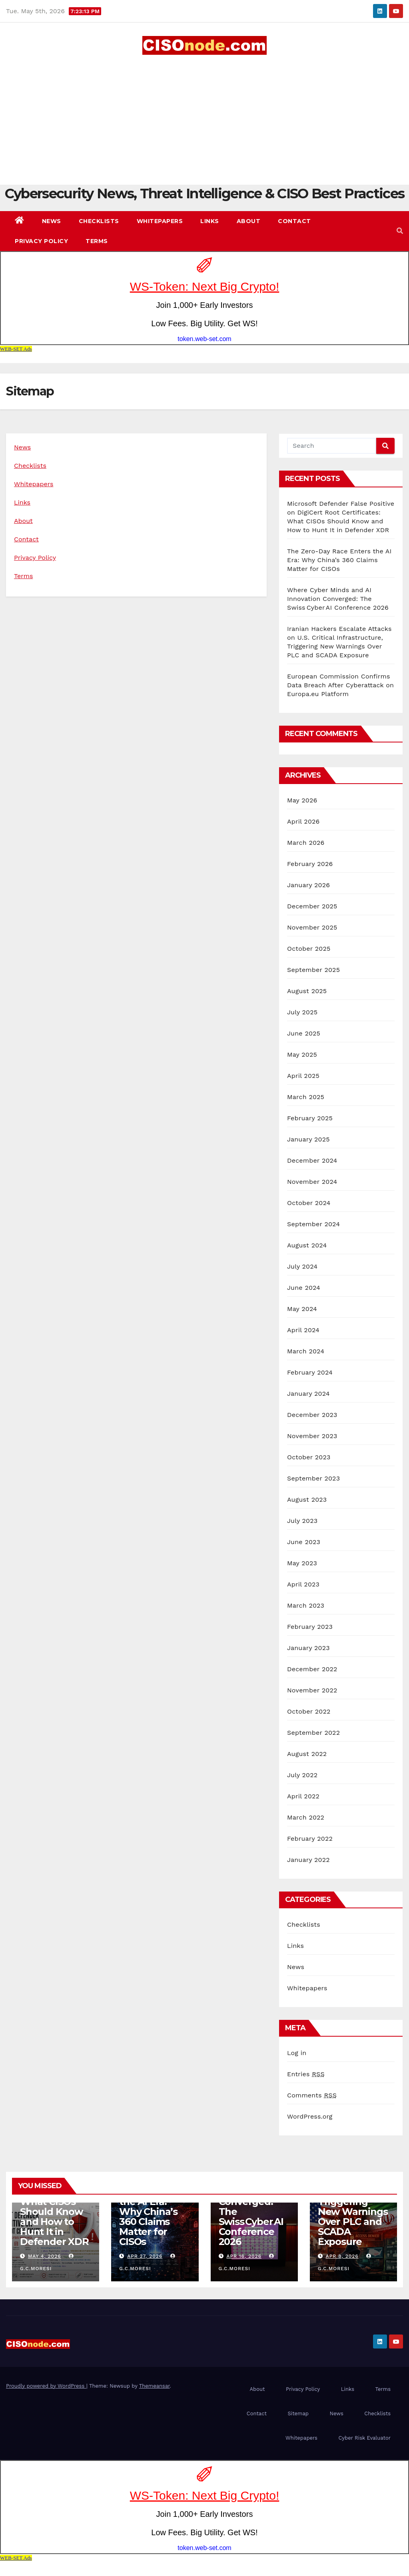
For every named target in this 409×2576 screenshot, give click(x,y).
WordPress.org (310, 2116)
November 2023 (312, 1436)
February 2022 (310, 1838)
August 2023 (307, 1499)
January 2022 (308, 1860)
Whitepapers (160, 221)
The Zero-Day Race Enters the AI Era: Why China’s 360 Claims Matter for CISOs (339, 560)
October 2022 (308, 1711)
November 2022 (312, 1690)
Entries (306, 2074)
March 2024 (305, 1351)
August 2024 (307, 1245)
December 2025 (312, 906)
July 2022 (302, 1775)
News (51, 221)
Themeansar (154, 2386)
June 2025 (303, 1033)
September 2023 (313, 1478)
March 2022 (305, 1817)
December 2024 (312, 1160)
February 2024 (310, 1372)
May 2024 (302, 1309)
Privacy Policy (41, 241)
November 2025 (312, 927)
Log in (296, 2053)
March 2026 (306, 842)
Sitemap (298, 2413)
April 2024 (303, 1330)
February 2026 (310, 864)
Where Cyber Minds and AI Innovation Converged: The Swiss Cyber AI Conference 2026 (338, 598)
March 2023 (305, 1605)
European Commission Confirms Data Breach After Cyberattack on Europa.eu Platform (340, 685)
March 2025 (305, 1097)
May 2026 (302, 800)
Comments (312, 2095)
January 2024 (308, 1393)
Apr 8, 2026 (342, 2256)
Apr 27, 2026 (144, 2256)
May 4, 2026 (44, 2256)
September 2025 (313, 970)
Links (209, 221)
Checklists (99, 221)
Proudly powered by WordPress (46, 2386)
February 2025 (310, 1118)
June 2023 (303, 1542)
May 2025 (302, 1054)
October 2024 (308, 1203)
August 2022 (307, 1754)
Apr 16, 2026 (243, 2256)
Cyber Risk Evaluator (364, 2438)
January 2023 (308, 1648)
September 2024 (313, 1224)
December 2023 (312, 1415)
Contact (294, 221)
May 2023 (302, 1563)
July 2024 (302, 1266)
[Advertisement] (204, 115)
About (249, 221)
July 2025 (302, 1012)
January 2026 (308, 885)
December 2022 (312, 1669)
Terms (97, 241)
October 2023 (308, 1457)
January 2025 (308, 1139)
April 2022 (303, 1796)
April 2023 (303, 1584)
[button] (400, 231)
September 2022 (313, 1732)
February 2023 (310, 1626)
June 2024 (303, 1287)
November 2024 (312, 1181)
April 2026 (303, 821)
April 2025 (303, 1075)
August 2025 (307, 991)
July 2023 (302, 1520)
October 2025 (308, 948)
